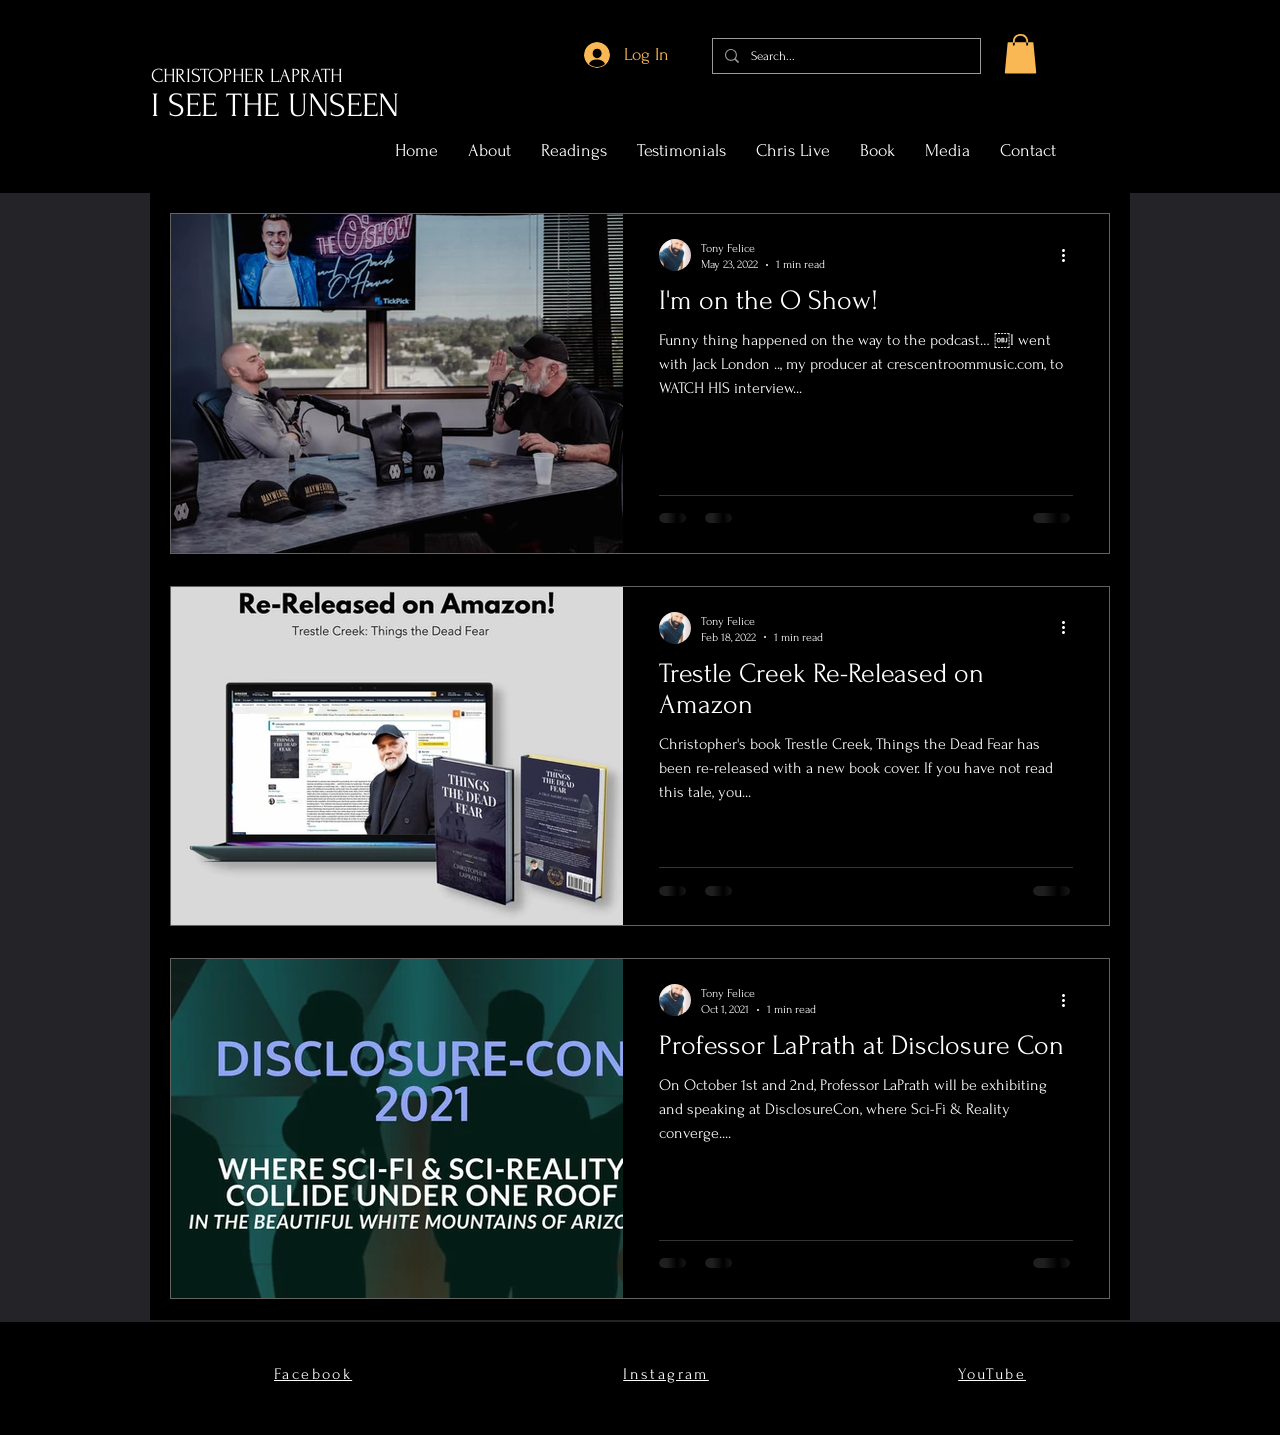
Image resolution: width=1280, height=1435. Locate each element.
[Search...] (844, 56)
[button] (1020, 53)
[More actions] (1070, 255)
